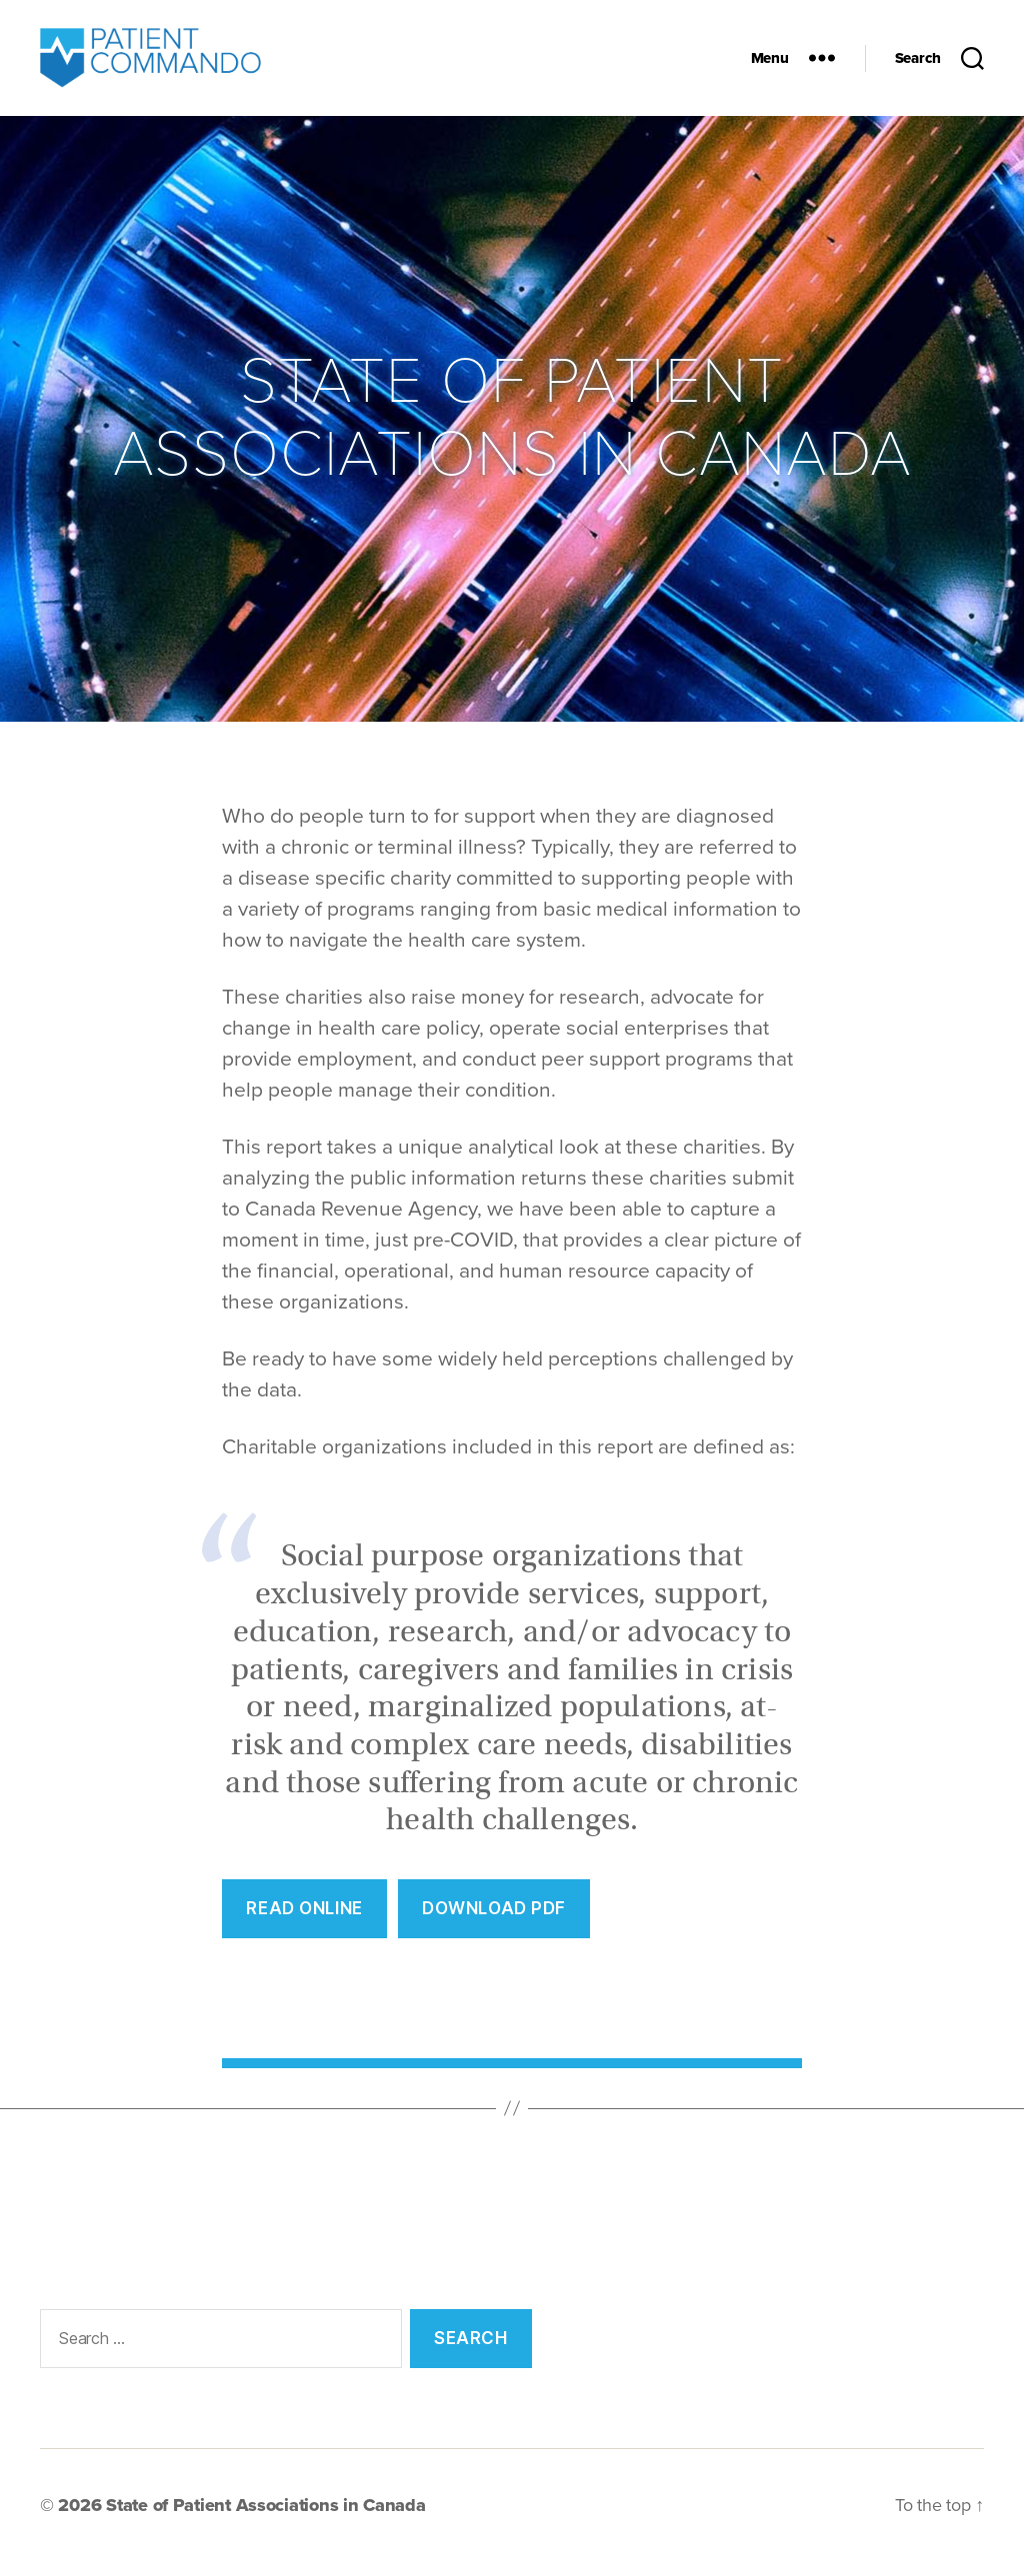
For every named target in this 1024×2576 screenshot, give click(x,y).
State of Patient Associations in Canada (265, 2519)
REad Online (304, 1922)
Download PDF (494, 1922)
